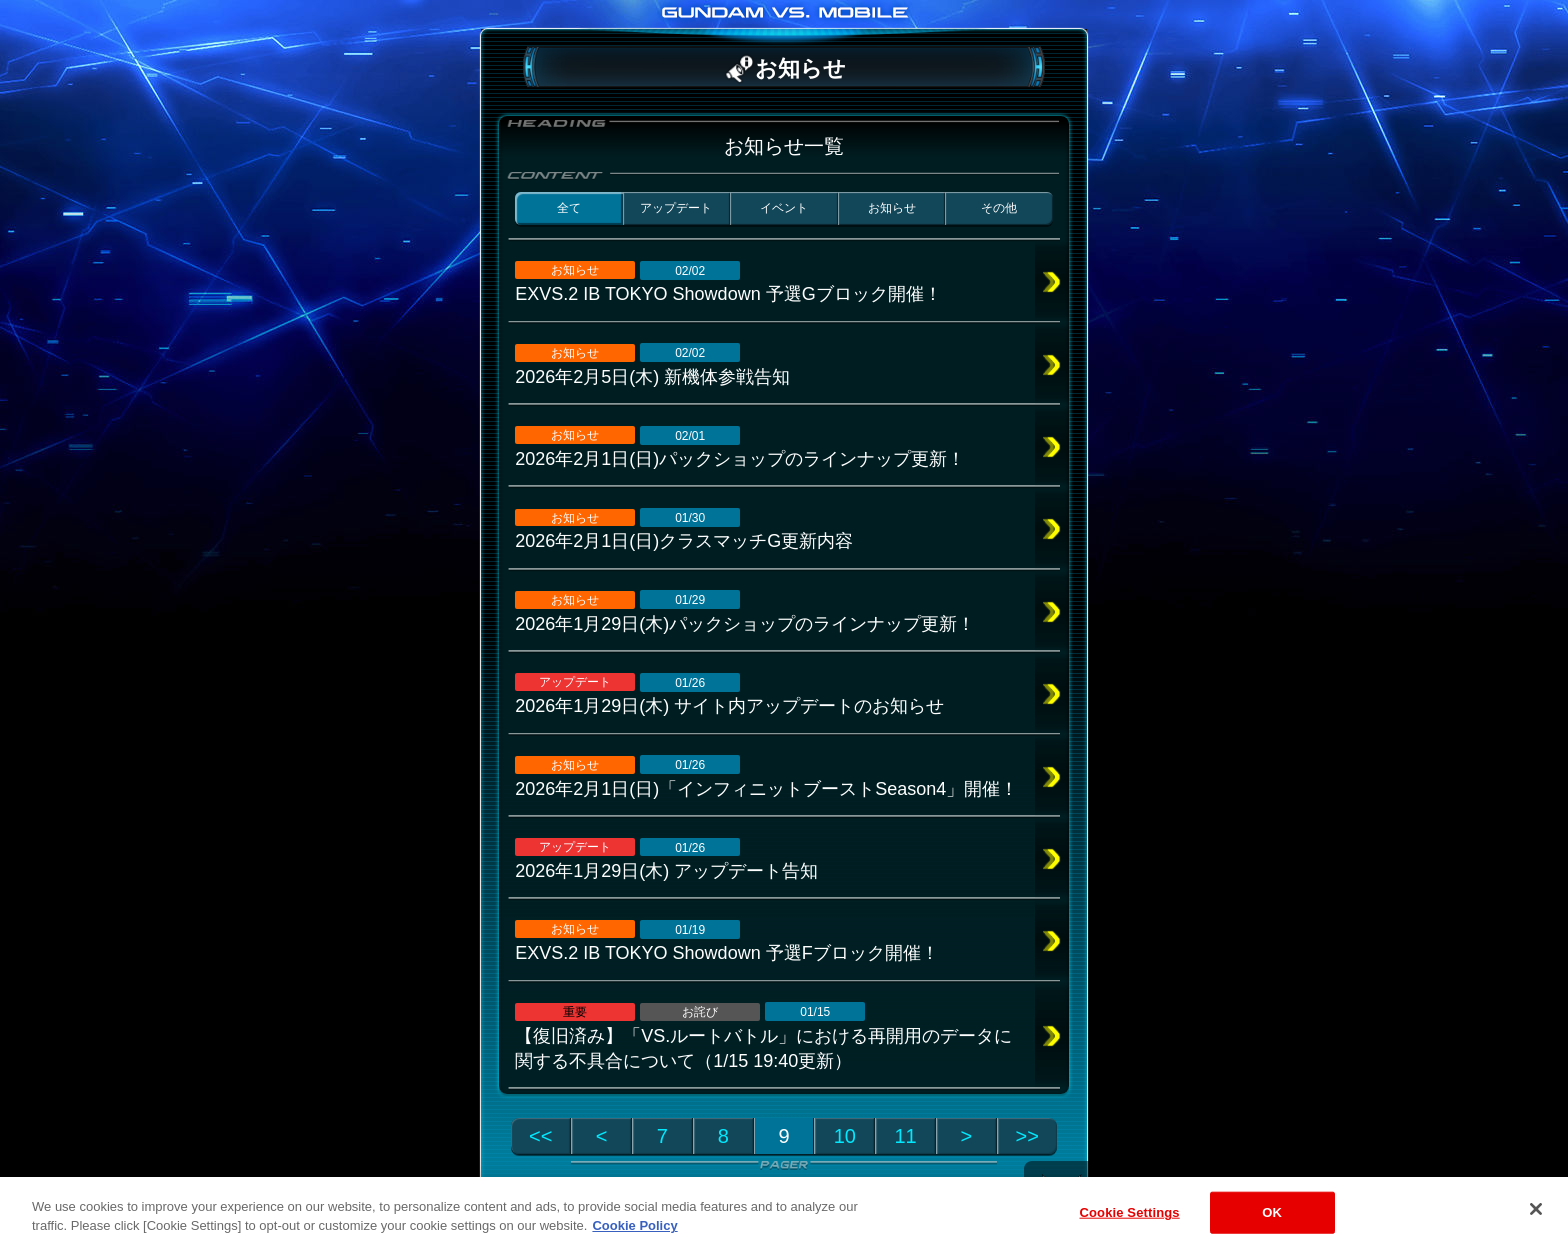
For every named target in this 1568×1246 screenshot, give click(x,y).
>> (1027, 1136)
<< (540, 1136)
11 (905, 1136)
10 (845, 1136)
